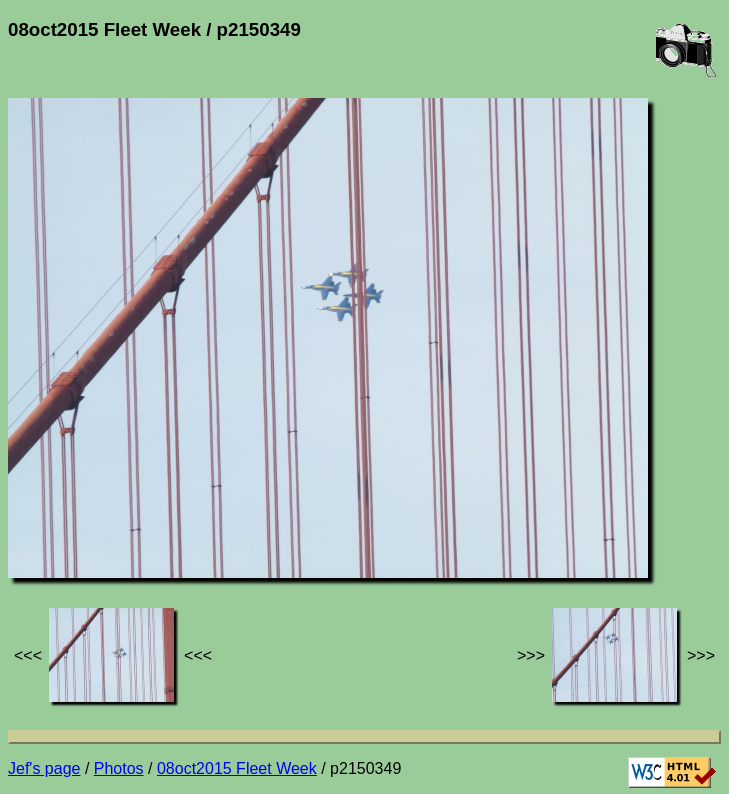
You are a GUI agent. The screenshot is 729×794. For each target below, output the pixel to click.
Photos (119, 768)
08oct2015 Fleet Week (237, 768)
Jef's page (44, 768)
